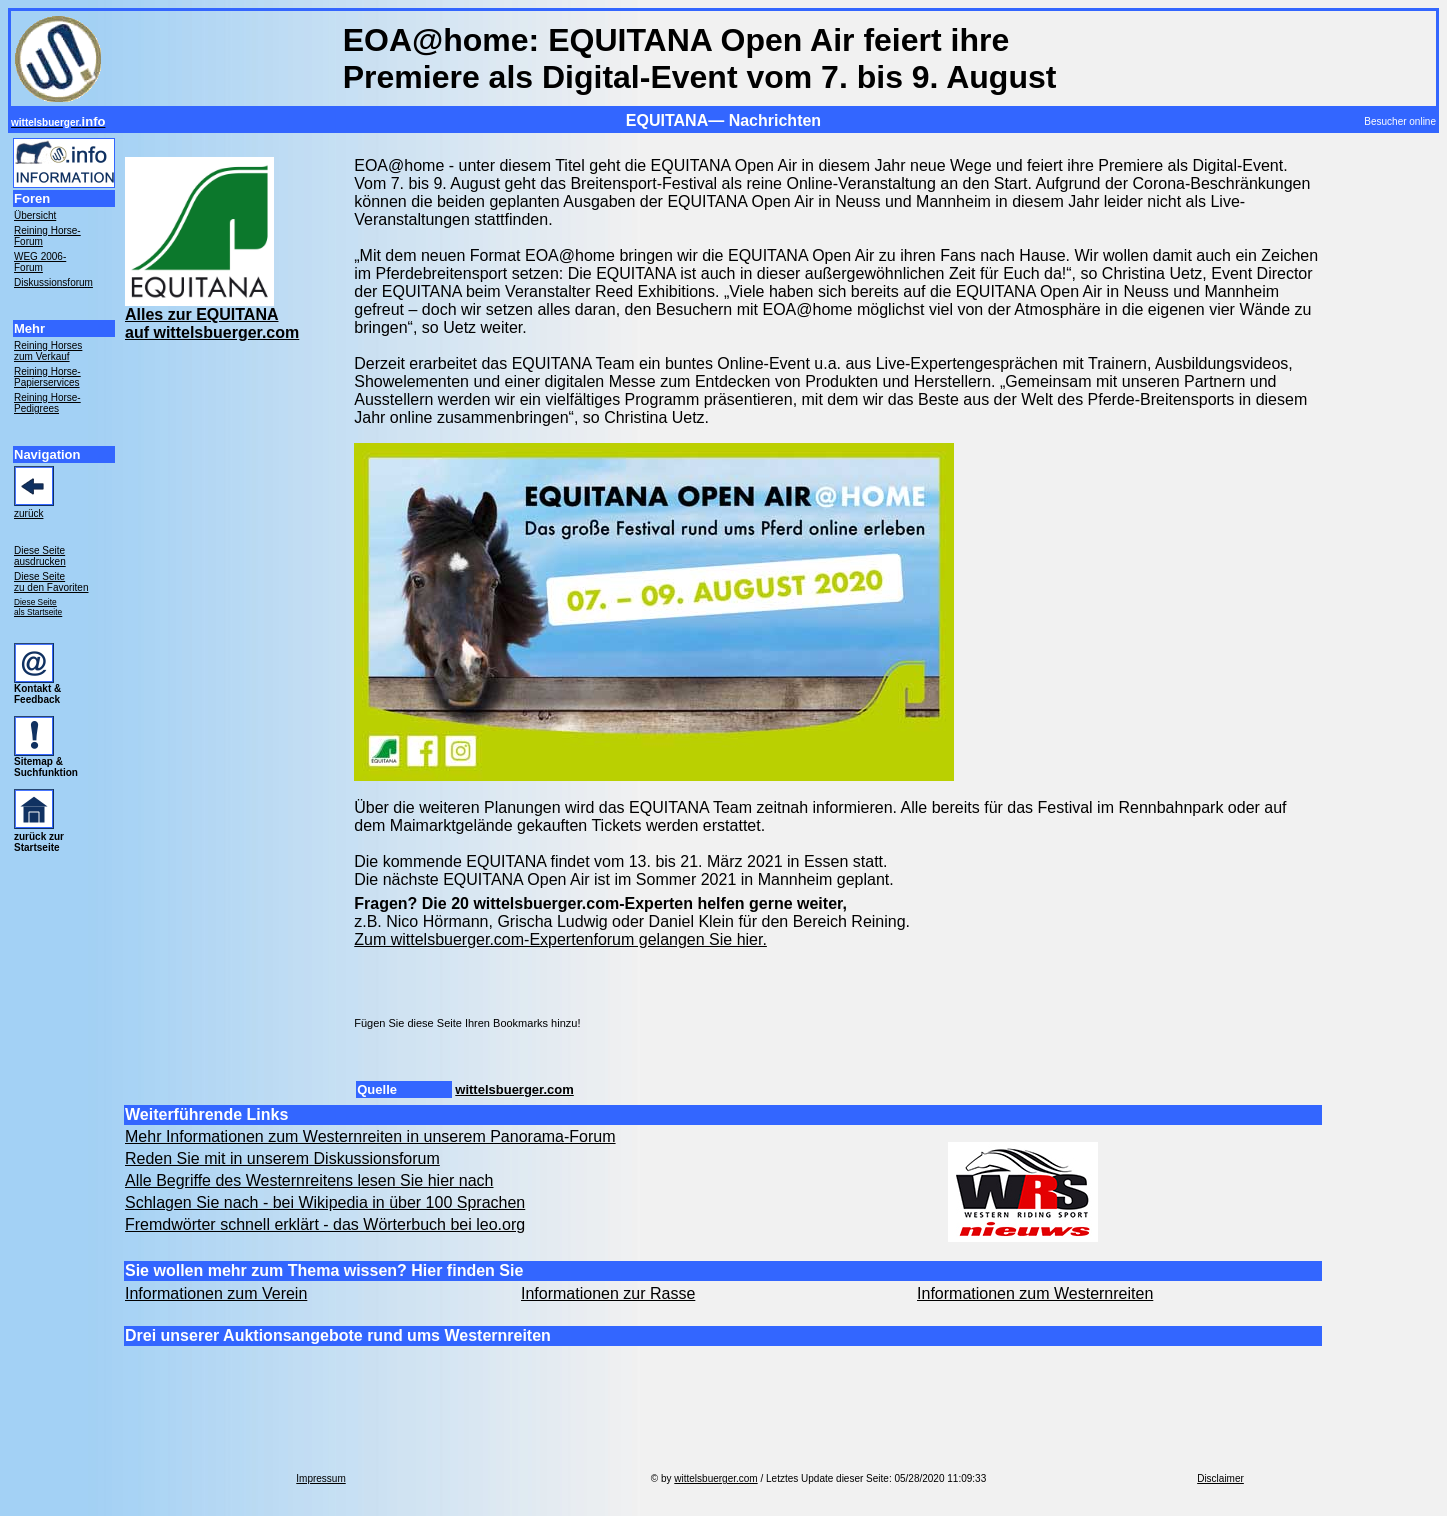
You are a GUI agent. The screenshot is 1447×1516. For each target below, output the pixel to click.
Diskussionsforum (53, 282)
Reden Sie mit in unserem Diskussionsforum (282, 1158)
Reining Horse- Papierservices (47, 377)
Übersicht (35, 215)
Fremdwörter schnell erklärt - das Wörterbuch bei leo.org (325, 1224)
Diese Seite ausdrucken (40, 556)
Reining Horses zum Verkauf (48, 351)
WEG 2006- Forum (40, 262)
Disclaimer (1220, 1478)
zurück (28, 513)
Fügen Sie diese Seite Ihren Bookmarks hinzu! (467, 1023)
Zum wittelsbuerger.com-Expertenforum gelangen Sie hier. (560, 939)
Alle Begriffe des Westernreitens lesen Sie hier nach (309, 1180)
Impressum (320, 1478)
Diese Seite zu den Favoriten (51, 582)
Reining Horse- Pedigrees (47, 403)
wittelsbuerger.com (514, 1089)
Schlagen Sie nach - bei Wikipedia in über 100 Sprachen (325, 1202)
